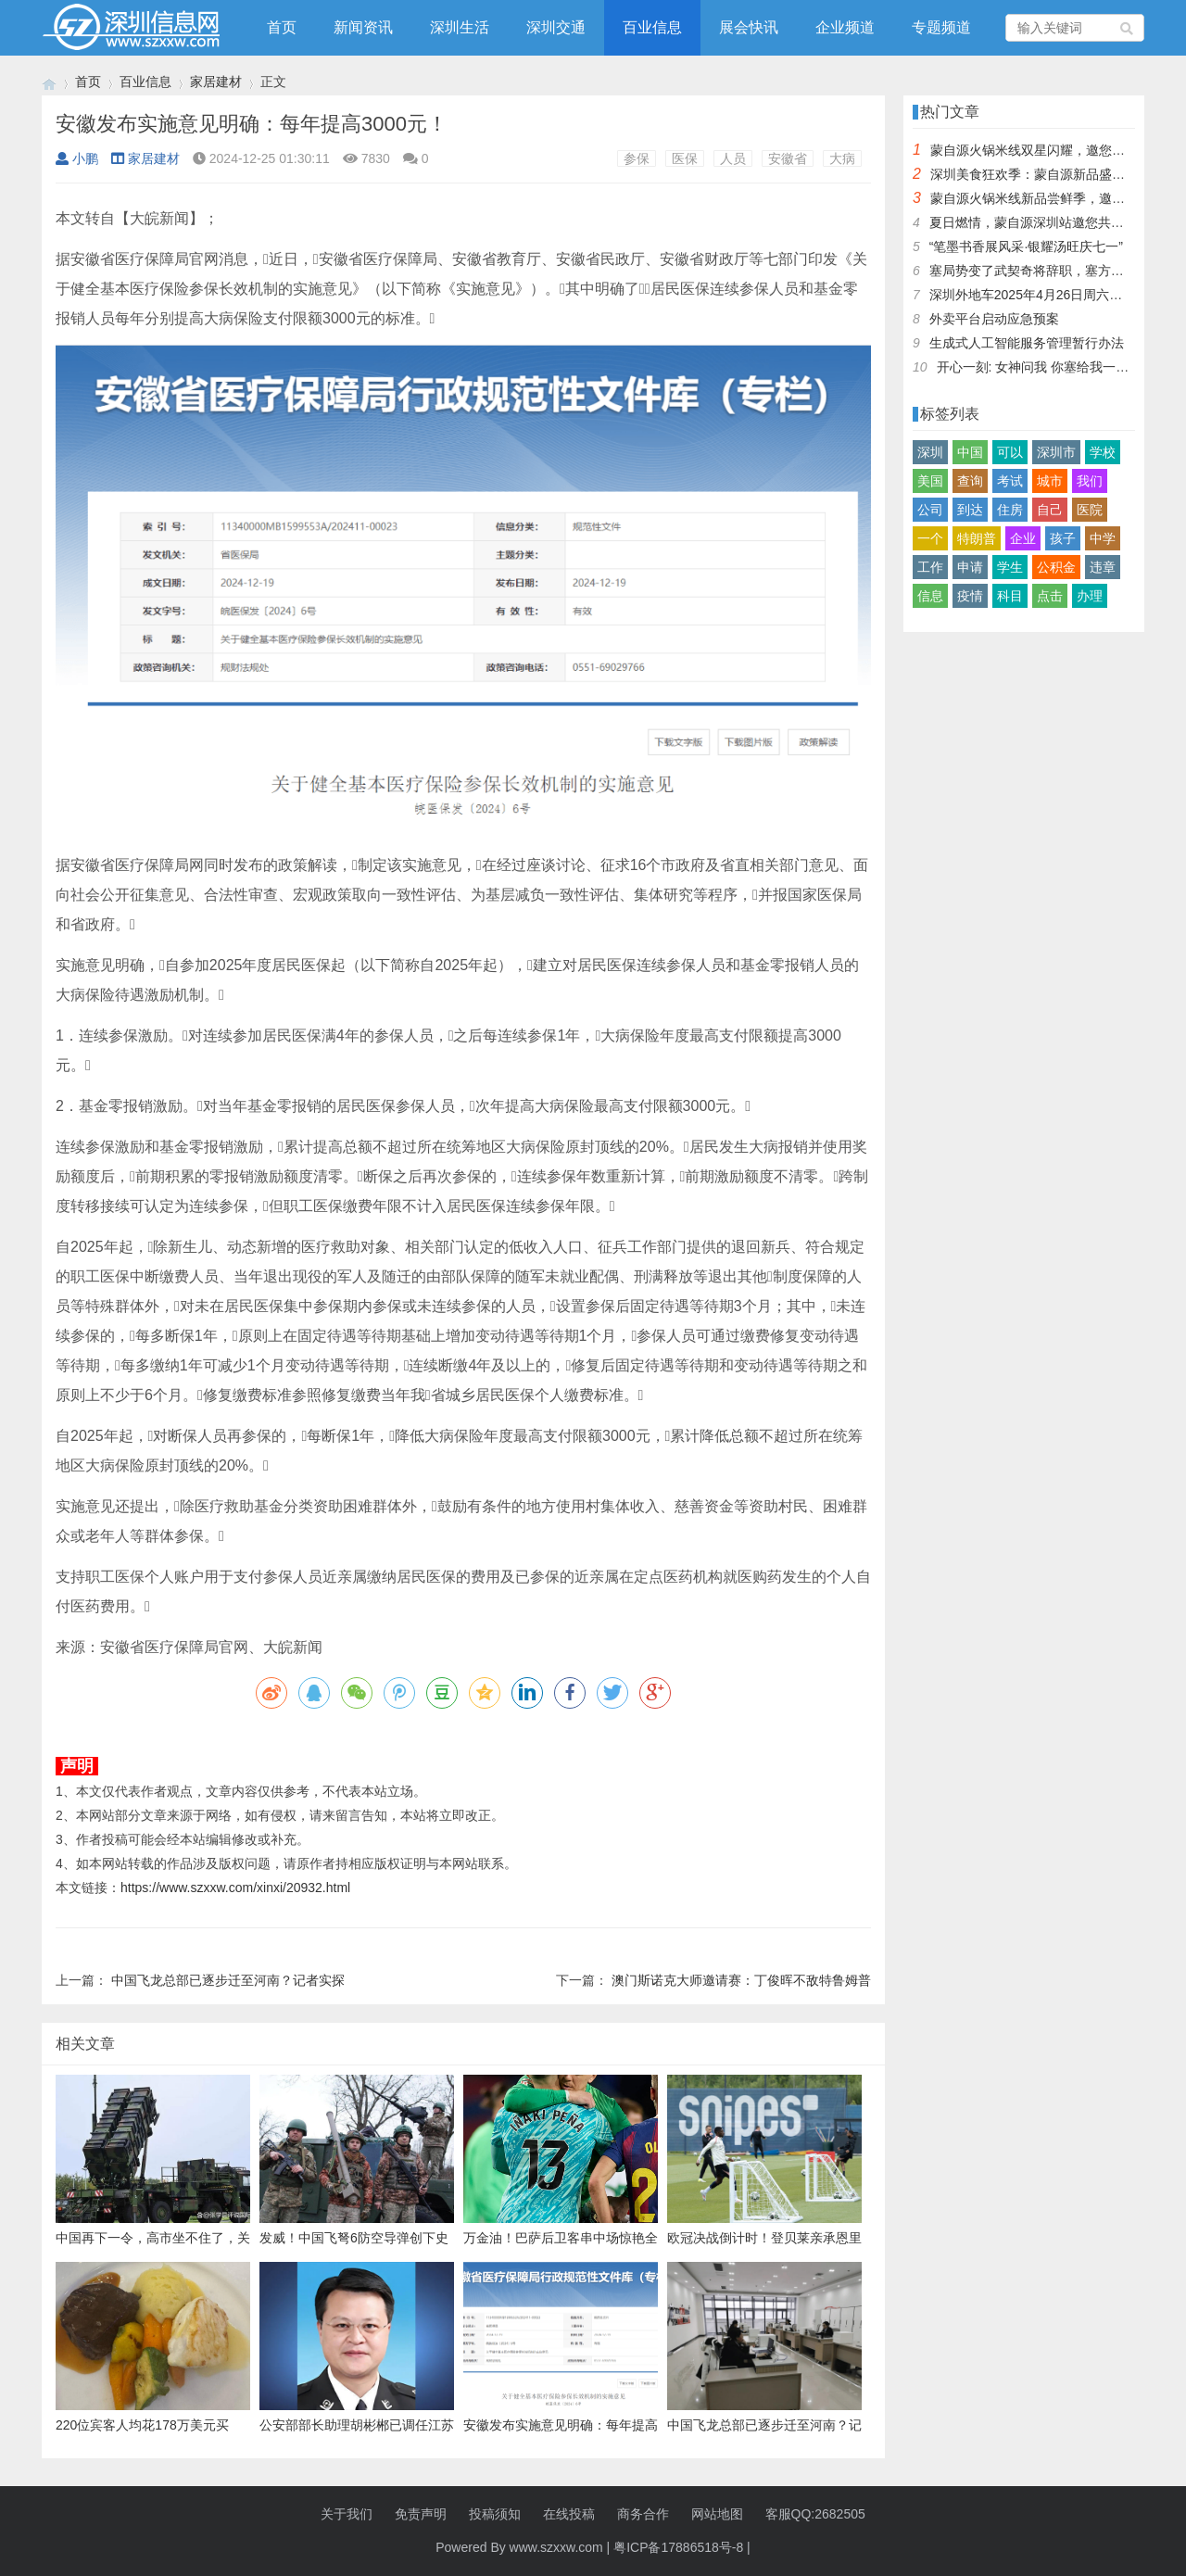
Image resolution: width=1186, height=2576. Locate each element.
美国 (930, 481)
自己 (1050, 509)
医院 (1090, 509)
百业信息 (652, 27)
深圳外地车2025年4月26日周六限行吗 (1039, 294)
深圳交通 (556, 27)
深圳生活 (459, 27)
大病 (842, 158)
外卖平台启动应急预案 (994, 318)
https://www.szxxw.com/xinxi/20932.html (235, 1887)
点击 (1050, 595)
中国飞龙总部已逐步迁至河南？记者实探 (228, 1980)
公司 (930, 509)
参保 (637, 158)
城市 (1050, 481)
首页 (281, 27)
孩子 (1063, 538)
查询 (970, 481)
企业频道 (845, 27)
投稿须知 (495, 2514)
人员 (733, 158)
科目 (1010, 595)
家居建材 (216, 81)
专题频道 (941, 27)
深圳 (930, 452)
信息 (930, 595)
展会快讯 (748, 27)
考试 (1010, 481)
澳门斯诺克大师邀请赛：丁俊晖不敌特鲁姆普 (741, 1980)
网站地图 (717, 2514)
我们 (1090, 481)
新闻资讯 (363, 27)
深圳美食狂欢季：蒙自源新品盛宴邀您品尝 (1053, 174)
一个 (930, 538)
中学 (1103, 538)
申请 (970, 567)
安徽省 (787, 158)
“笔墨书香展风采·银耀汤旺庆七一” (1026, 246)
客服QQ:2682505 (815, 2514)
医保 (685, 158)
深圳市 (1056, 452)
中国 (970, 452)
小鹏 (77, 158)
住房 (1010, 509)
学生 (1010, 567)
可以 (1010, 452)
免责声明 (421, 2514)
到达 (970, 509)
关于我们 (346, 2514)
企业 (1023, 538)
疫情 (970, 595)
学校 (1103, 452)
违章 (1103, 567)
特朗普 (976, 538)
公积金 (1056, 567)
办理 (1090, 595)
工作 (930, 567)
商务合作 (643, 2514)
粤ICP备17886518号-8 (678, 2547)
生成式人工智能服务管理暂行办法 (1026, 342)
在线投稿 (569, 2514)
